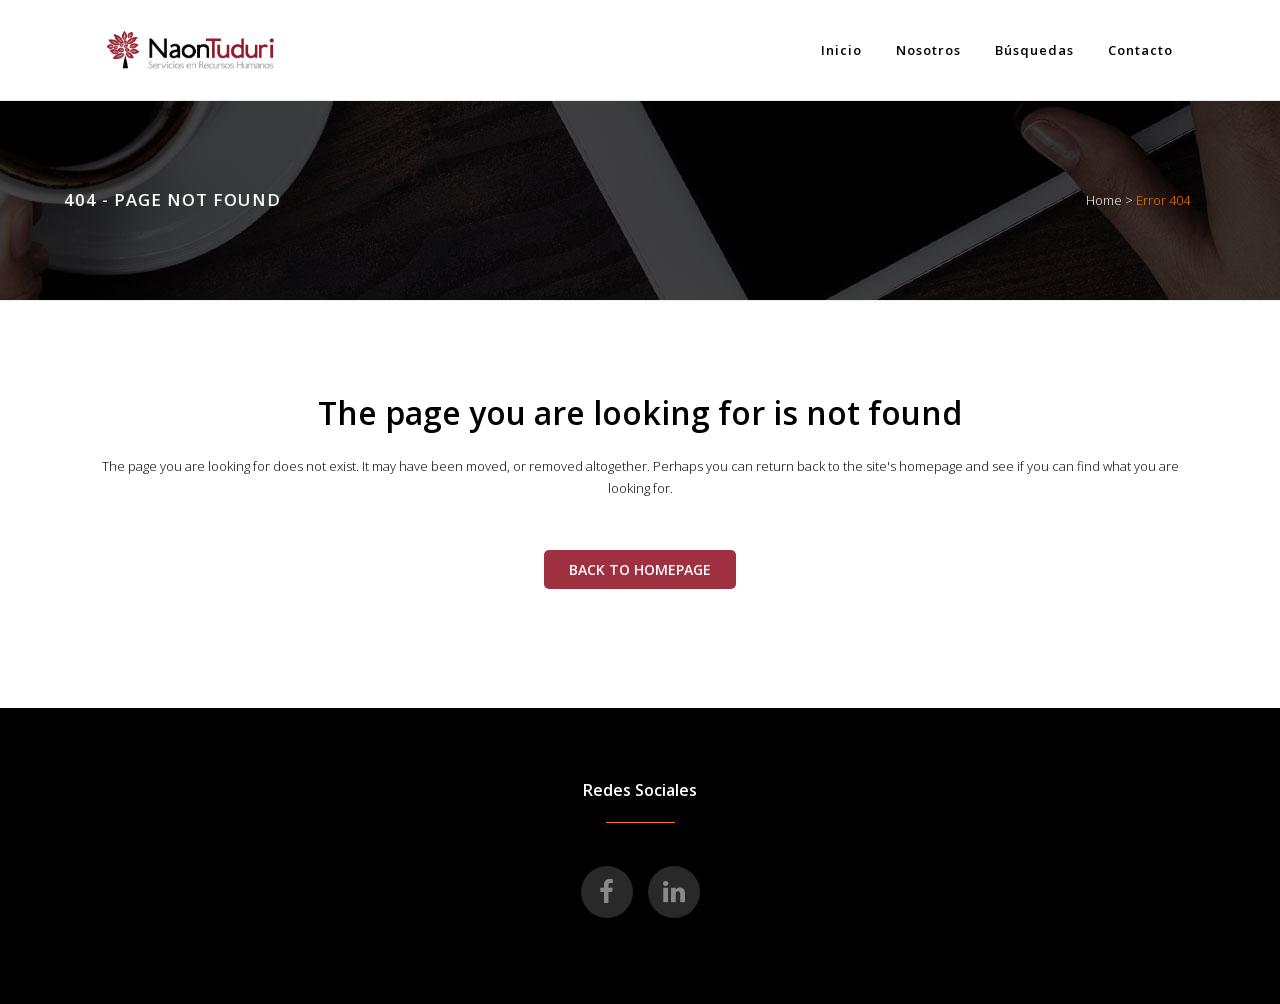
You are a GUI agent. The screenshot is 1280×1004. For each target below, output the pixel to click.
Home (1104, 200)
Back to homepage (640, 569)
